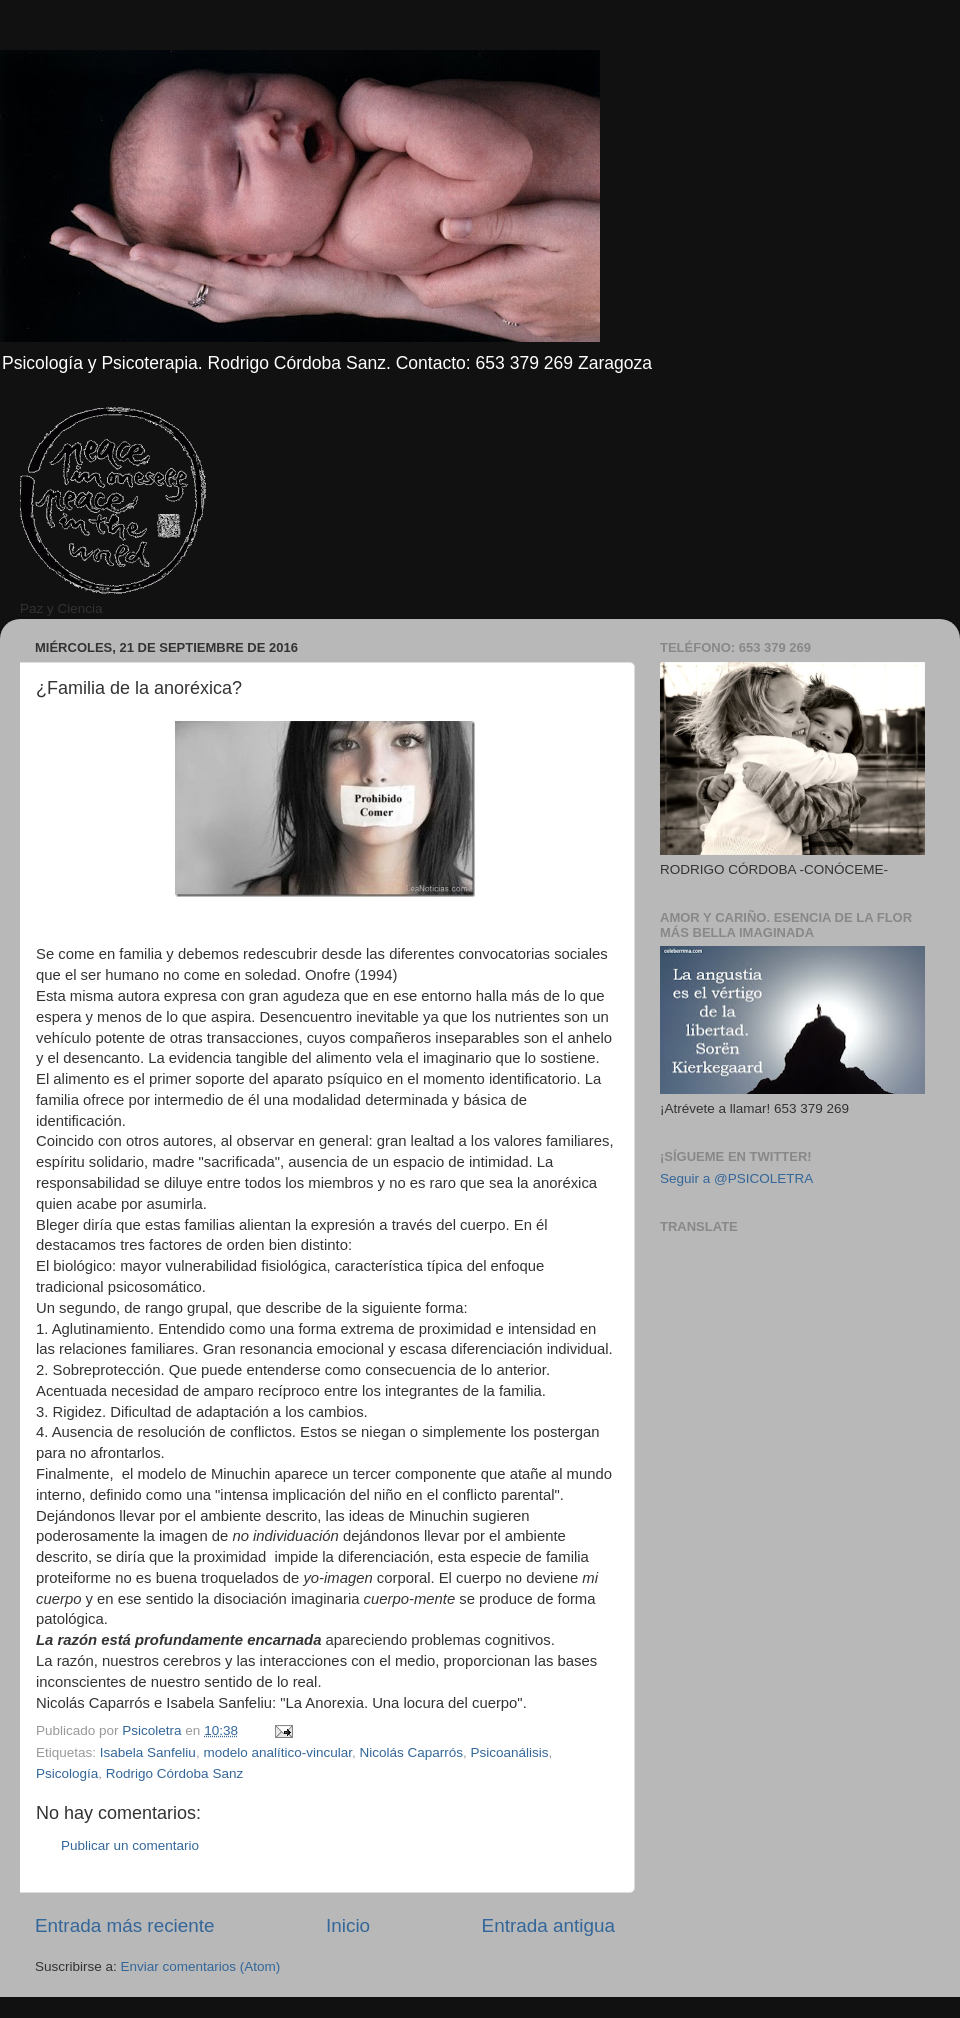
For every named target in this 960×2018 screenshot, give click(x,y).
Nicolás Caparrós (412, 1752)
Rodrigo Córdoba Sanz (174, 1773)
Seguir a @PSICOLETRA (736, 1178)
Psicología (67, 1773)
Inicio (348, 1925)
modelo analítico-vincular (277, 1752)
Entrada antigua (548, 1925)
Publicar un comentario (130, 1845)
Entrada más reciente (125, 1925)
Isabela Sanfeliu (148, 1752)
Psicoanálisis (510, 1752)
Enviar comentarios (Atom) (201, 1966)
